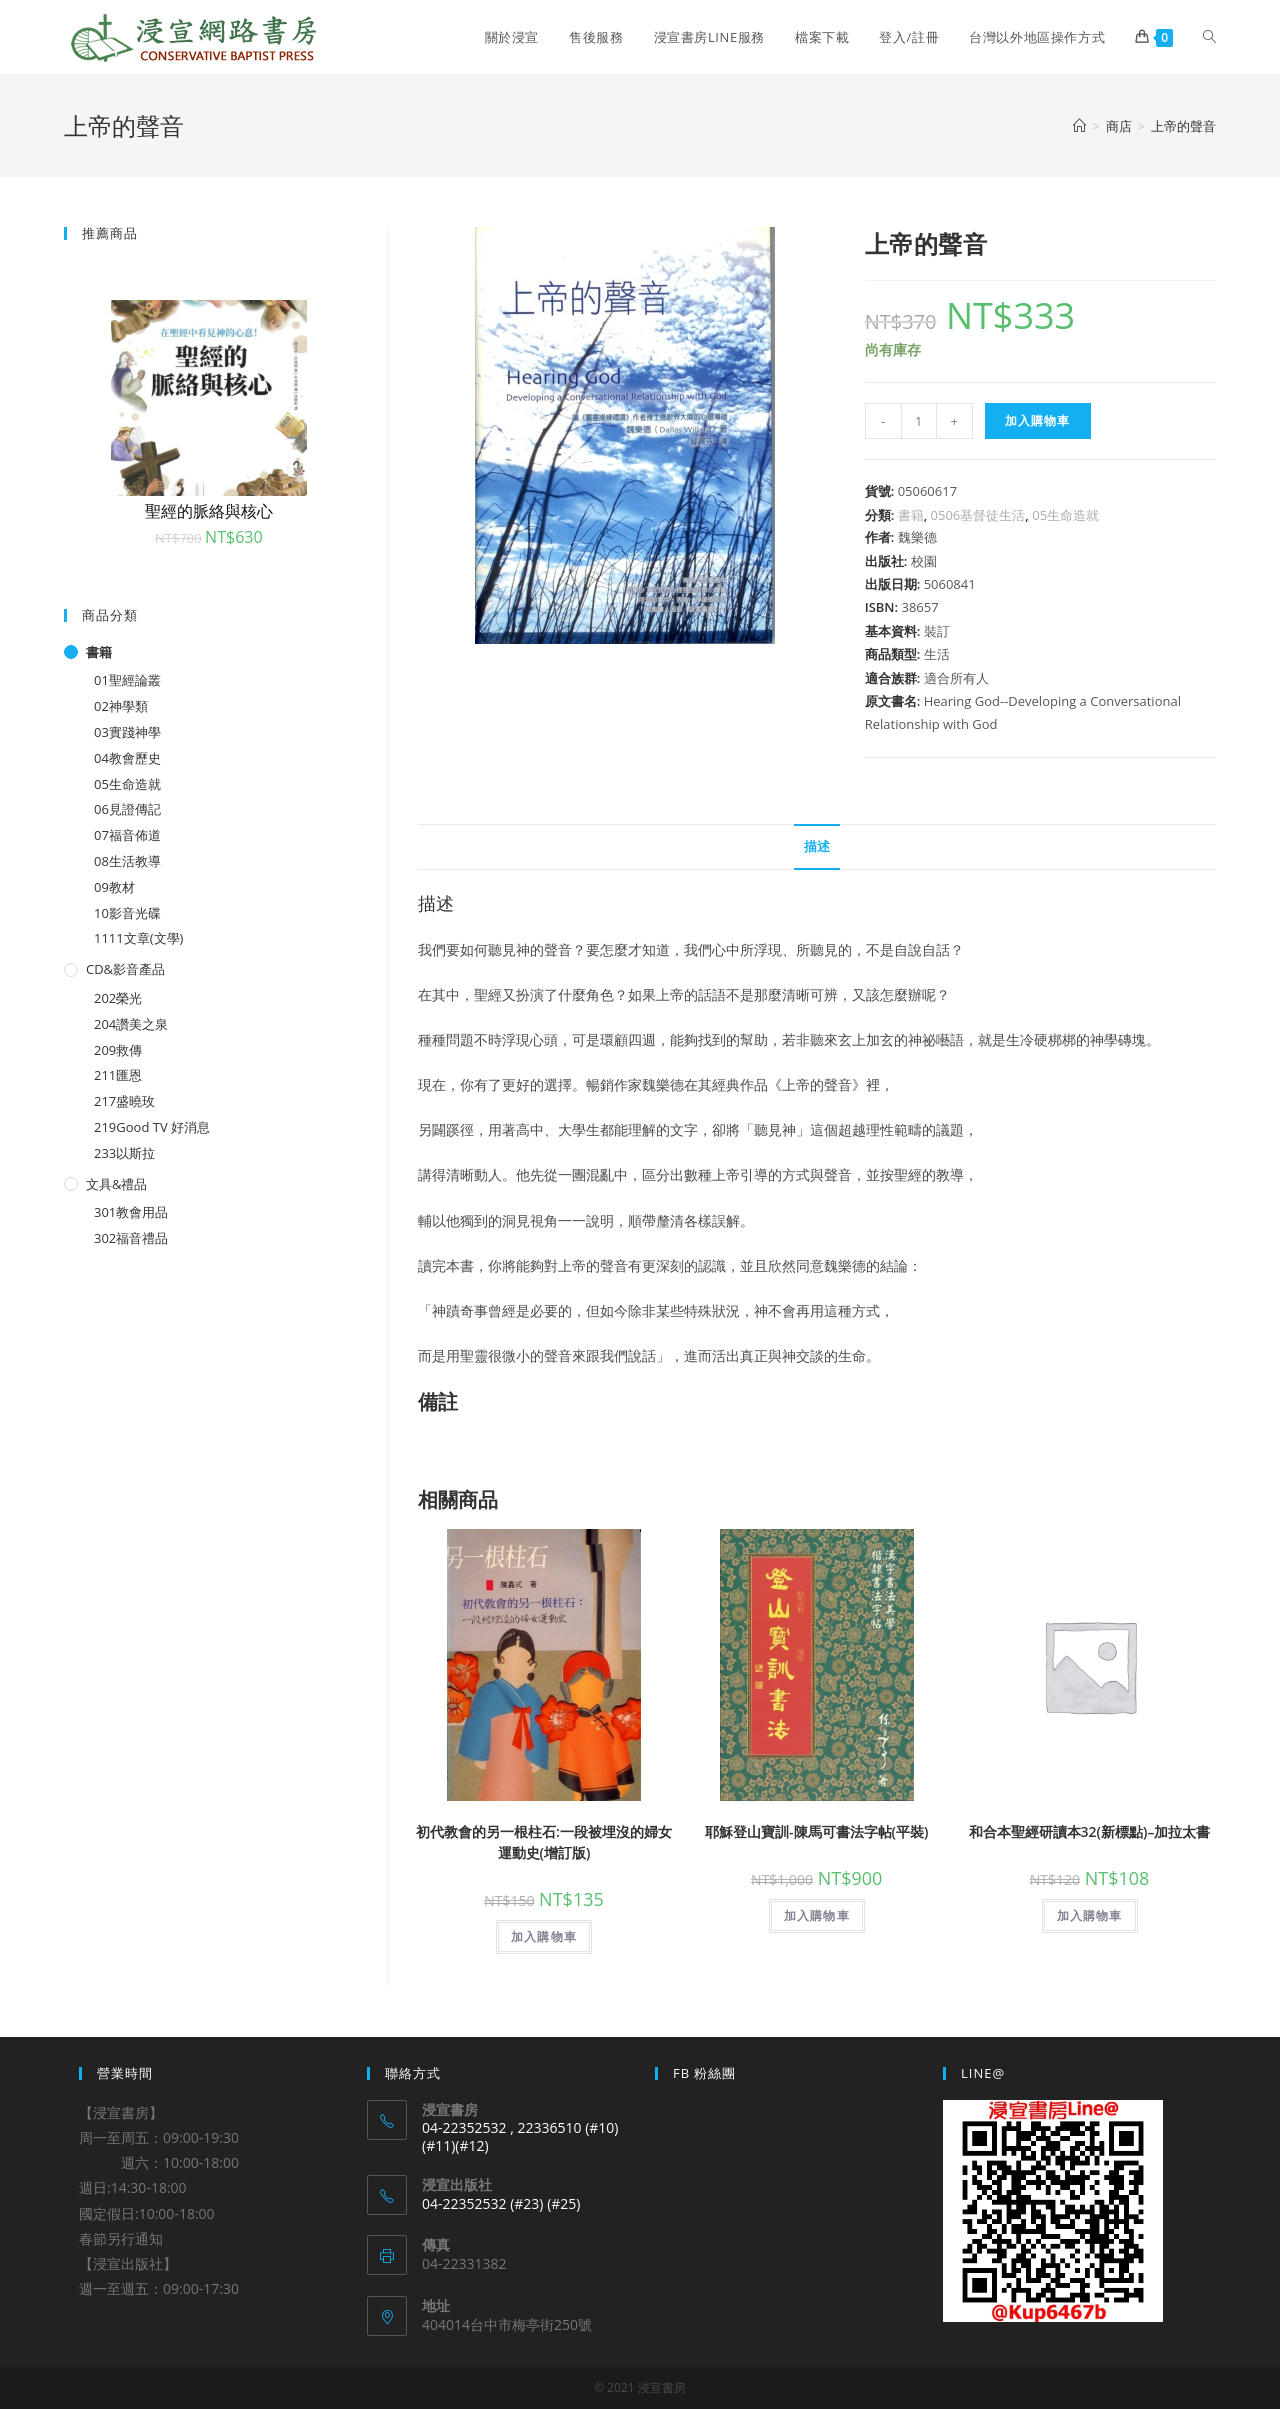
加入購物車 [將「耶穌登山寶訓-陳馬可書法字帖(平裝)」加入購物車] (817, 1915)
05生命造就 (1065, 515)
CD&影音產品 (125, 969)
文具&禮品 (116, 1184)
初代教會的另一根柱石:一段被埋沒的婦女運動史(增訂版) (544, 1842)
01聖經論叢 (127, 680)
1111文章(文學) (138, 938)
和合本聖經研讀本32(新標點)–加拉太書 (1090, 1831)
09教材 (114, 887)
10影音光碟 (127, 913)
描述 (817, 846)
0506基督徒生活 (978, 515)
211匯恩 (118, 1075)
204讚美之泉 (131, 1024)
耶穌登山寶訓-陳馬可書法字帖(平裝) (816, 1831)
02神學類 (121, 706)
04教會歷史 (127, 758)
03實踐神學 (127, 732)
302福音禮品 (131, 1238)
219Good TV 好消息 (152, 1127)
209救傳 (118, 1050)
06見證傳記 (127, 809)
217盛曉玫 (124, 1101)
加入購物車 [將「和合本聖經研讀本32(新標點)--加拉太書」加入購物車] (1090, 1915)
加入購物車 (1038, 420)
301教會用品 (131, 1212)
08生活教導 (127, 861)
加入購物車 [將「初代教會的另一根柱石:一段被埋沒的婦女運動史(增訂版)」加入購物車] (544, 1936)
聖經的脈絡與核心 (209, 511)
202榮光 (118, 998)
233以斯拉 (124, 1153)
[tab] (817, 847)
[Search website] (1209, 37)
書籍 (911, 515)
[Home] (1079, 126)
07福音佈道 (127, 835)
